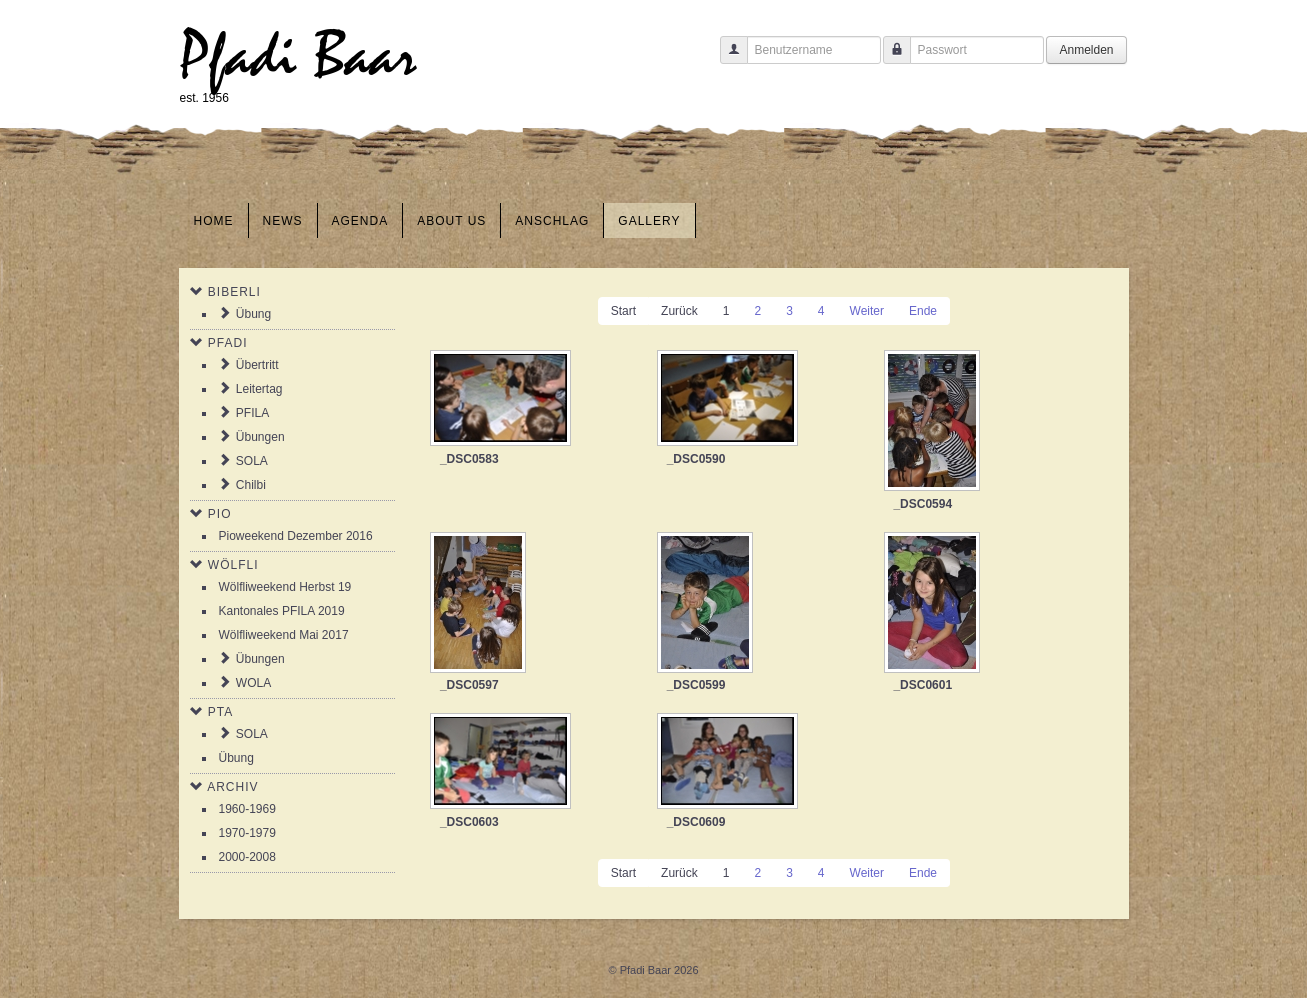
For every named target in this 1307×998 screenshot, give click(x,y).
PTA (220, 712)
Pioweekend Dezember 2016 (296, 536)
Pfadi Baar (298, 56)
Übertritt (257, 365)
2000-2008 (247, 857)
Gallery (649, 221)
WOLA (253, 683)
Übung (253, 314)
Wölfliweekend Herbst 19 (285, 587)
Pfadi (228, 343)
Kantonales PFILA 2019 (282, 611)
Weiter (867, 311)
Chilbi (251, 485)
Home (214, 221)
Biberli (234, 292)
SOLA (252, 461)
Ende (923, 311)
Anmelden (1086, 50)
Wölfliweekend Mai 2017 (284, 635)
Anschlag (552, 221)
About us (451, 221)
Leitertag (259, 389)
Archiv (232, 787)
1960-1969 (247, 809)
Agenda (360, 221)
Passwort (889, 59)
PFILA (252, 413)
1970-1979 (247, 833)
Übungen (260, 437)
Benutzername (726, 59)
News (283, 221)
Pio (220, 514)
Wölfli (233, 565)
